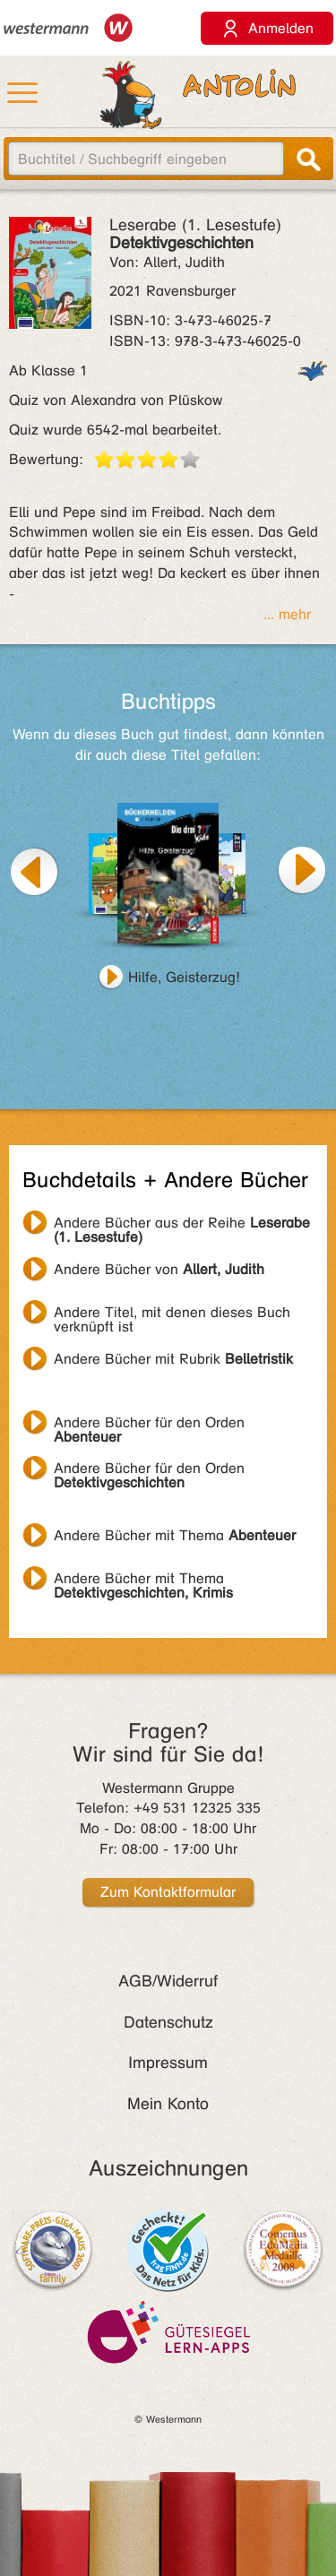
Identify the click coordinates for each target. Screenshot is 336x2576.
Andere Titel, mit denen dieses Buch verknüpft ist (172, 1314)
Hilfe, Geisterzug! (184, 977)
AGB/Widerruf (168, 1981)
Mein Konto (168, 2104)
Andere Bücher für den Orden (149, 1424)
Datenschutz (168, 2022)
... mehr (287, 614)
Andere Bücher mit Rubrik (173, 1358)
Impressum (168, 2062)
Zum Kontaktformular (168, 1891)
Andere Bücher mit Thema (175, 1535)
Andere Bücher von (159, 1269)
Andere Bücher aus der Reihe (182, 1225)
